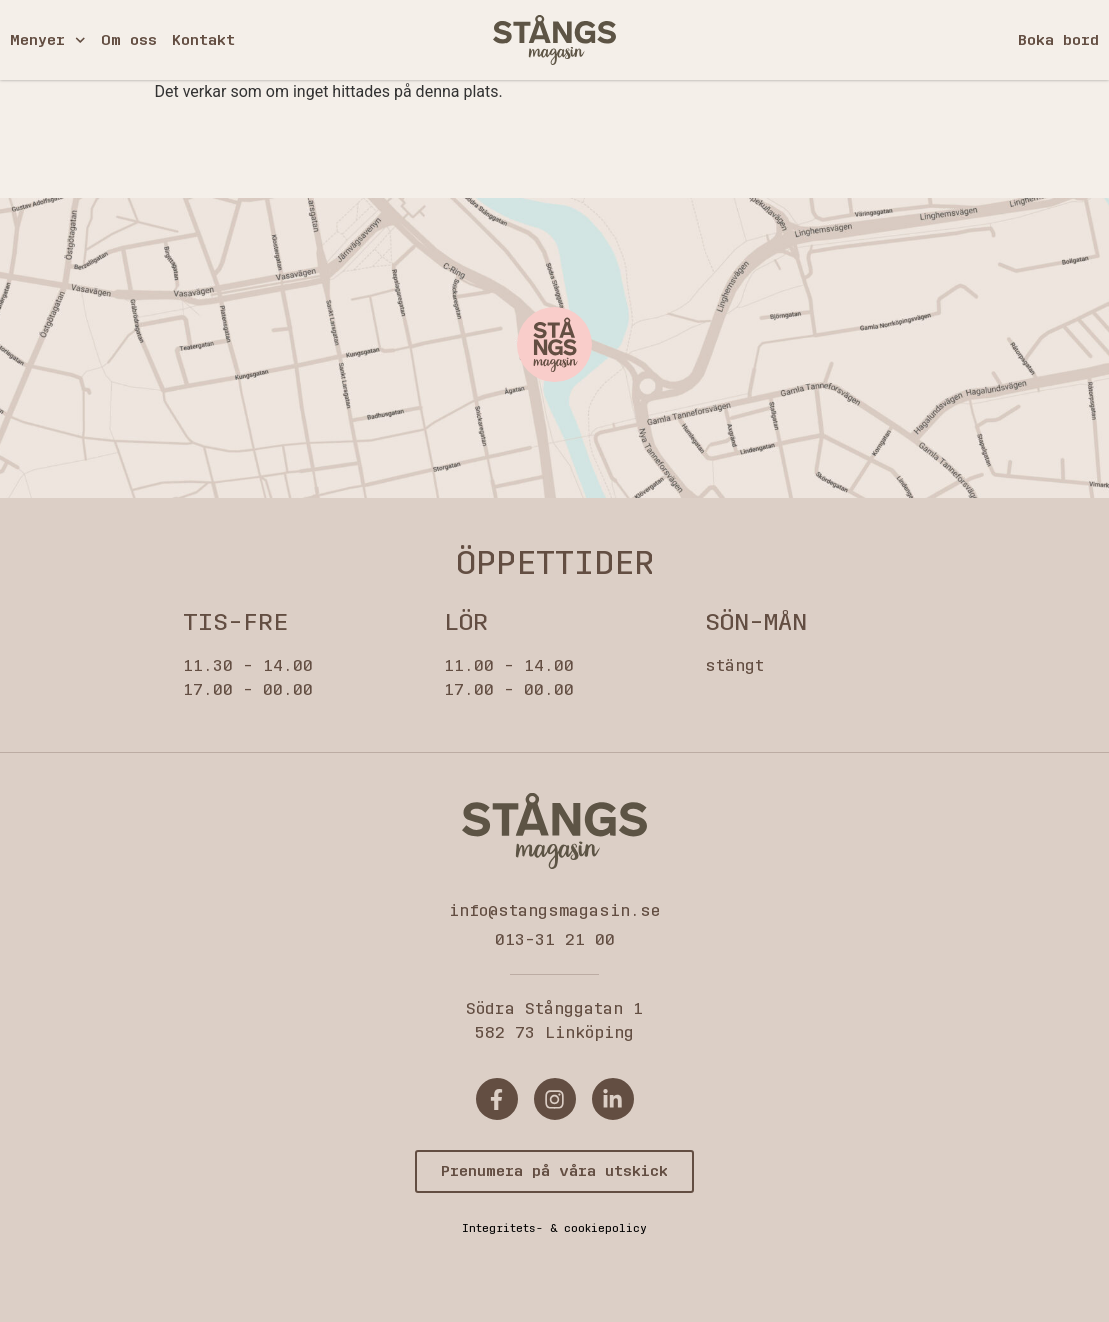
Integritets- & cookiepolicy (554, 1228)
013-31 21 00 (555, 939)
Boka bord (1058, 40)
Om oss (129, 40)
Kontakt (203, 40)
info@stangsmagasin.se (554, 910)
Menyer (48, 40)
